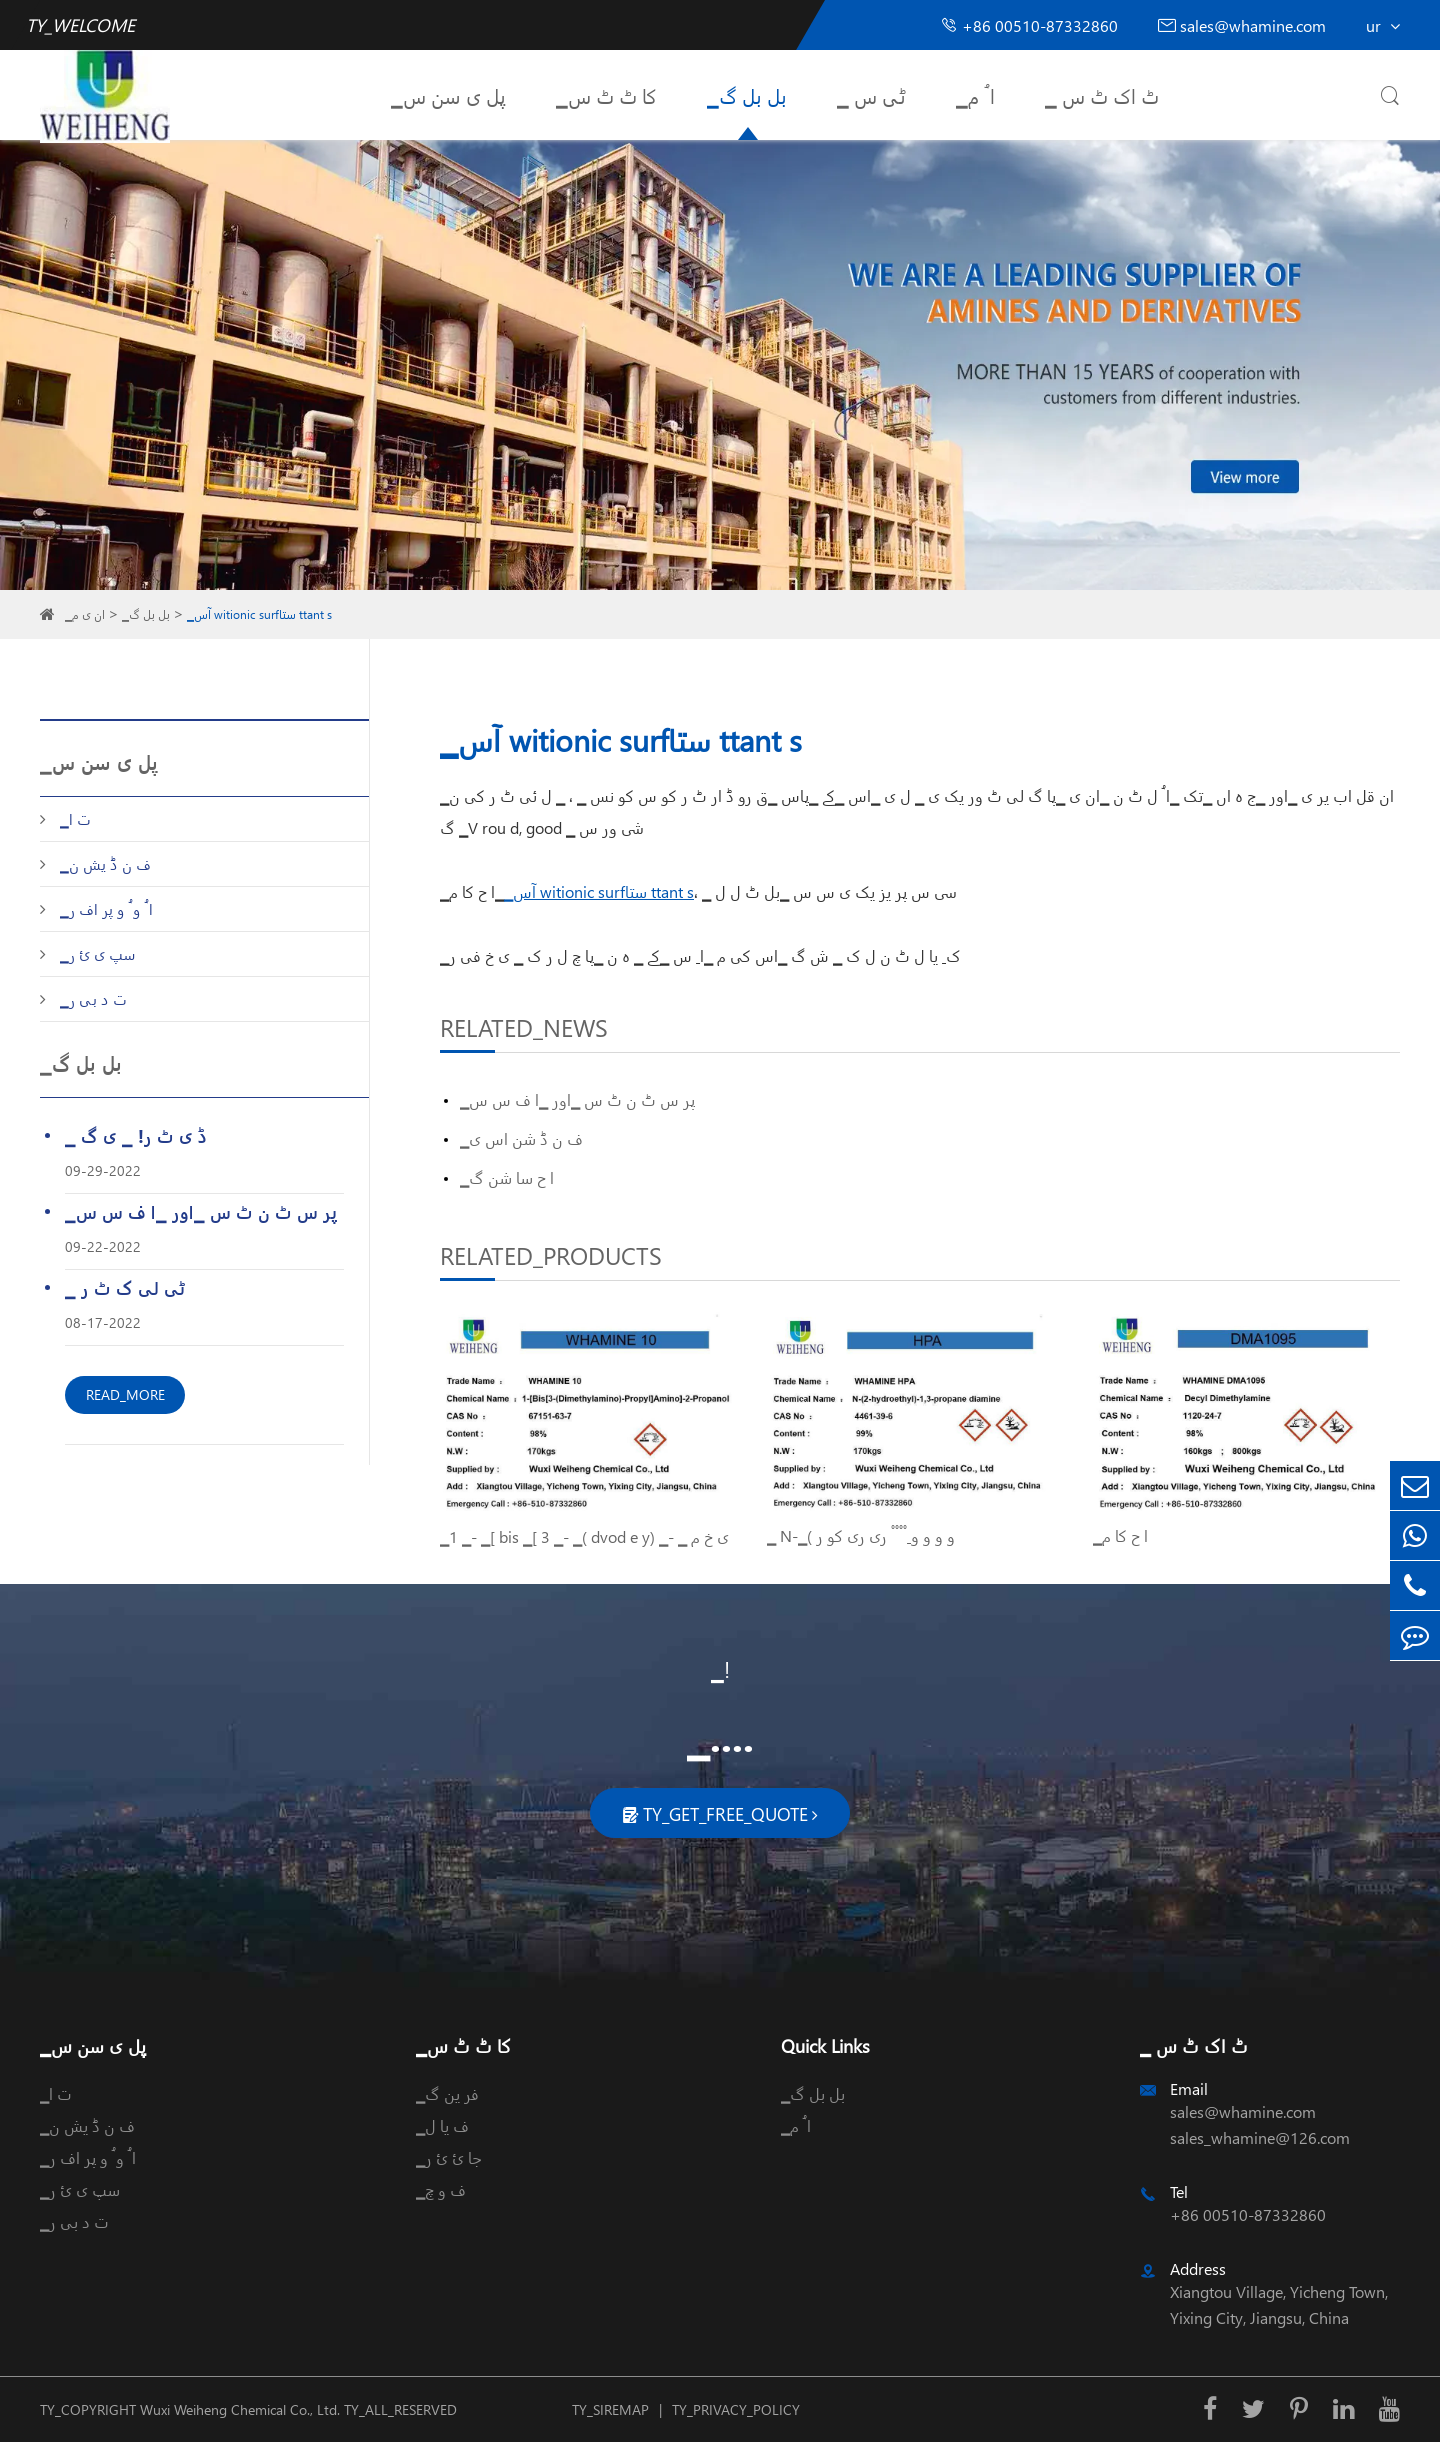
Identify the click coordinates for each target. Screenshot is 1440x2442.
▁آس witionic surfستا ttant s (259, 614)
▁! (720, 1669)
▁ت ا (75, 819)
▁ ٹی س (871, 95)
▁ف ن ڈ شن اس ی (521, 1138)
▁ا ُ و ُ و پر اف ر (106, 909)
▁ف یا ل (442, 2125)
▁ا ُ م (975, 95)
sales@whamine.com (1242, 25)
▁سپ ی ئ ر (98, 954)
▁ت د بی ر (93, 999)
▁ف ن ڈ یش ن (105, 864)
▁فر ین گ (447, 2093)
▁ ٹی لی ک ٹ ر (125, 1287)
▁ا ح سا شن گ (507, 1177)
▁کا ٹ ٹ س (606, 95)
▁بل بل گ (747, 95)
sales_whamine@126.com (1260, 2137)
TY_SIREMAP (610, 2409)
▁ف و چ (441, 2189)
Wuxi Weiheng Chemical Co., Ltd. (240, 2409)
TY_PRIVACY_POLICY (736, 2409)
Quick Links (825, 2045)
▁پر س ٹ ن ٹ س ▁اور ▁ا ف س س (201, 1211)
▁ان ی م (85, 614)
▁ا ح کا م (1120, 1535)
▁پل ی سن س (448, 95)
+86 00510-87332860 (1029, 25)
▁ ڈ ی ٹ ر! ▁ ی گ (136, 1135)
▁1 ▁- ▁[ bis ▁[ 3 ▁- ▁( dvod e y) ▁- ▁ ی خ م (584, 1536)
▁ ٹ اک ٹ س (1102, 95)
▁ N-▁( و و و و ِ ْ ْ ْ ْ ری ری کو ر (861, 1535)
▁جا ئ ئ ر (448, 2157)
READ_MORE (125, 1394)
